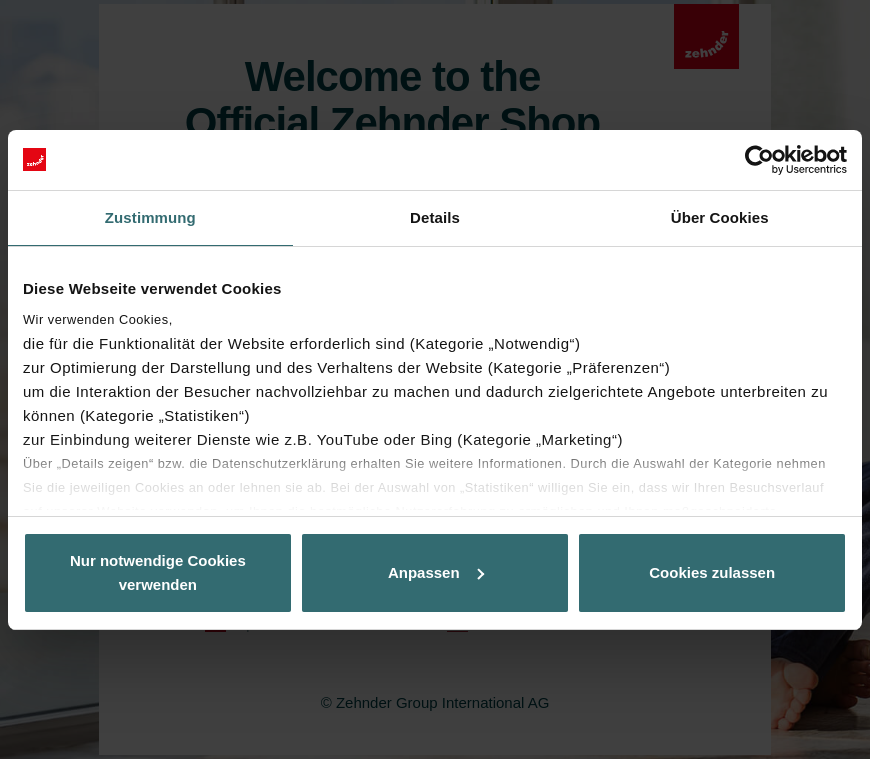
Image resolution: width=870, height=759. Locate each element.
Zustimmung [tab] (150, 217)
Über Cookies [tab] (720, 217)
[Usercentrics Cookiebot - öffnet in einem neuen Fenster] (759, 160)
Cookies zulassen (712, 572)
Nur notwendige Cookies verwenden (158, 572)
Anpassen (436, 572)
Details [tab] (435, 217)
